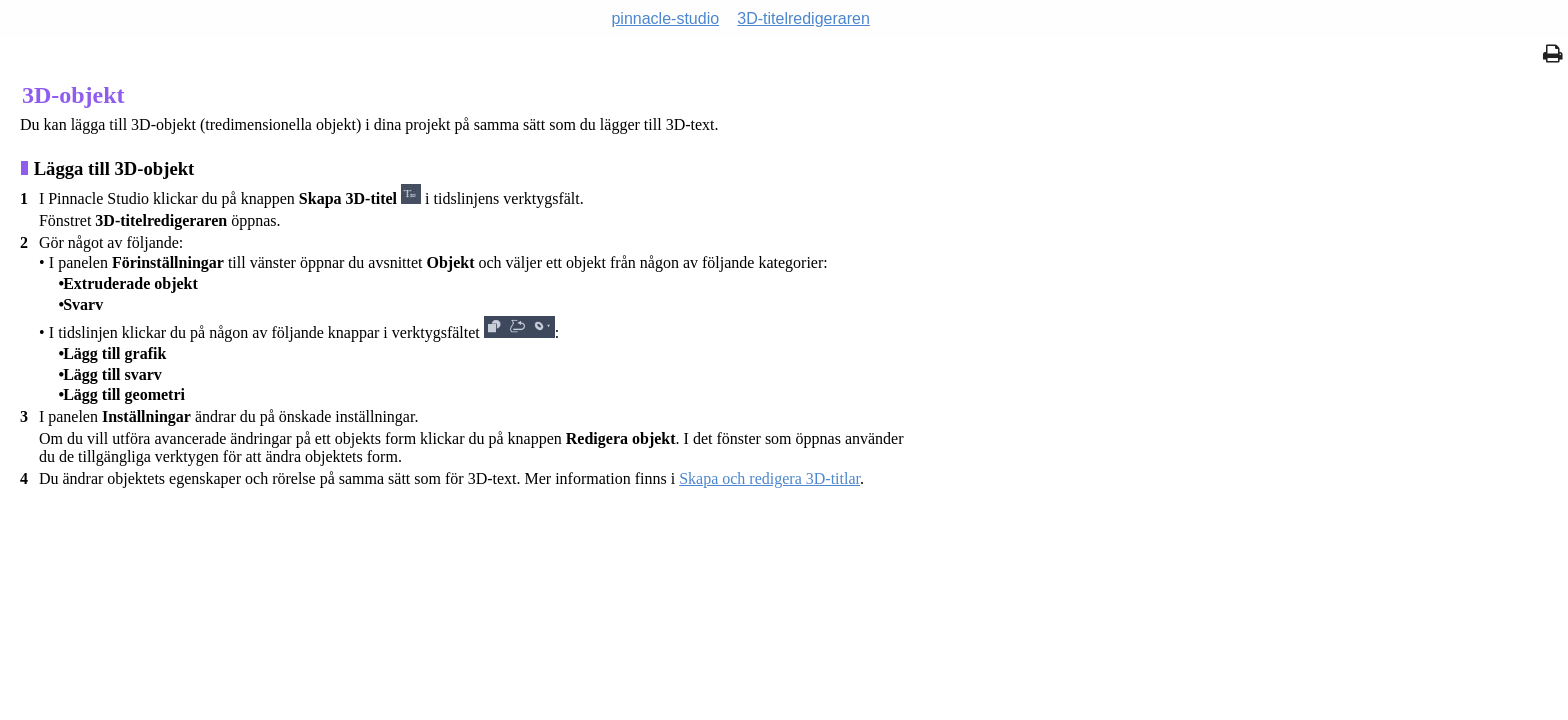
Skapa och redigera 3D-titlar (769, 478)
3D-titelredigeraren (803, 18)
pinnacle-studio (665, 18)
